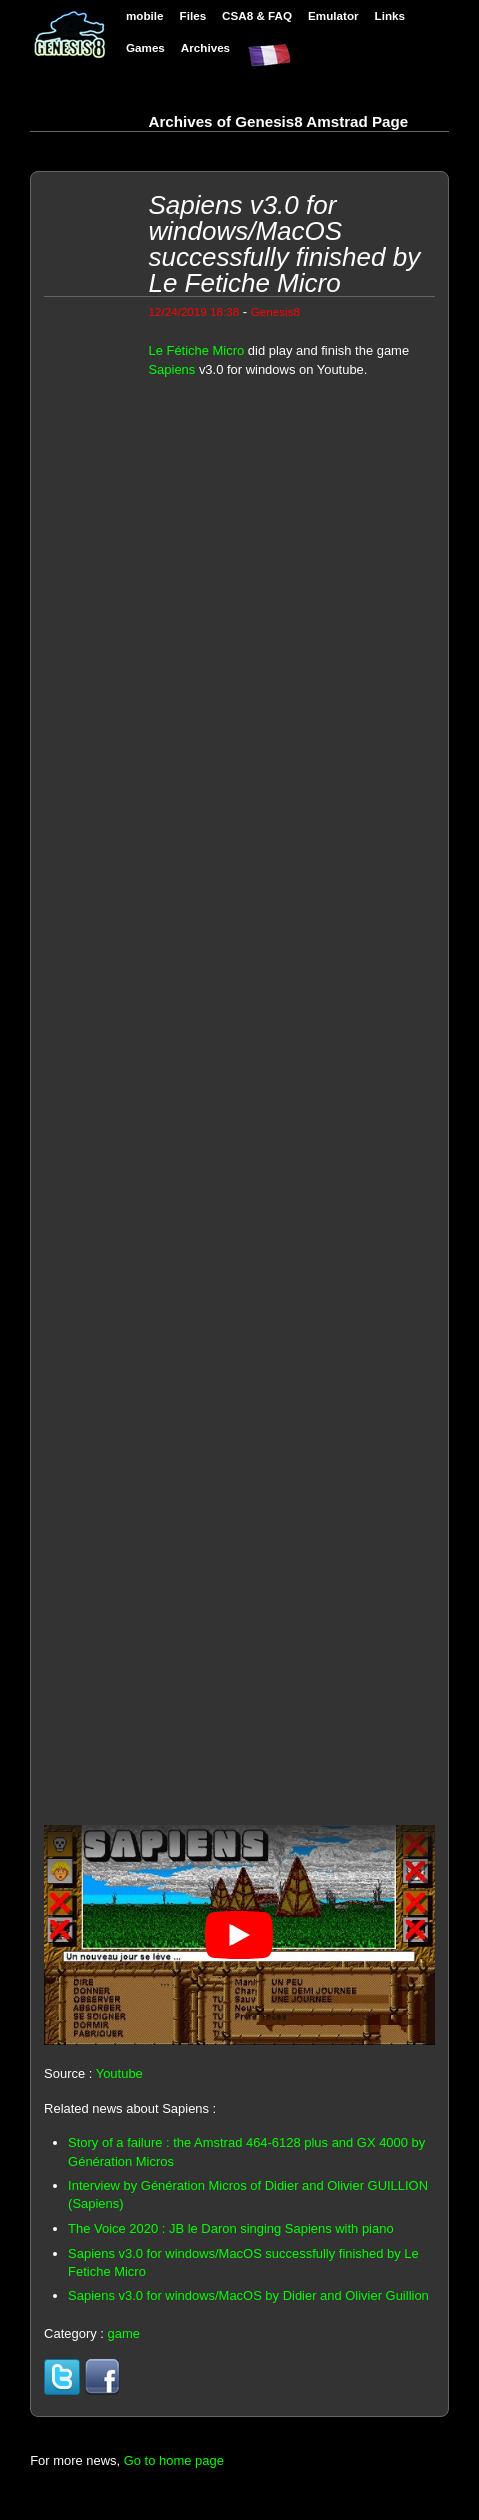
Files (193, 15)
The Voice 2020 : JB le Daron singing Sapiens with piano (230, 2228)
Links (390, 15)
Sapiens (171, 369)
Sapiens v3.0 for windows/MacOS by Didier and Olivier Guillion (248, 2295)
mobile (145, 15)
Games (145, 47)
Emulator (333, 15)
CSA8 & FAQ (257, 15)
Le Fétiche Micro (196, 350)
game (123, 2333)
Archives (205, 47)
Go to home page (174, 2460)
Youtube (119, 2073)
